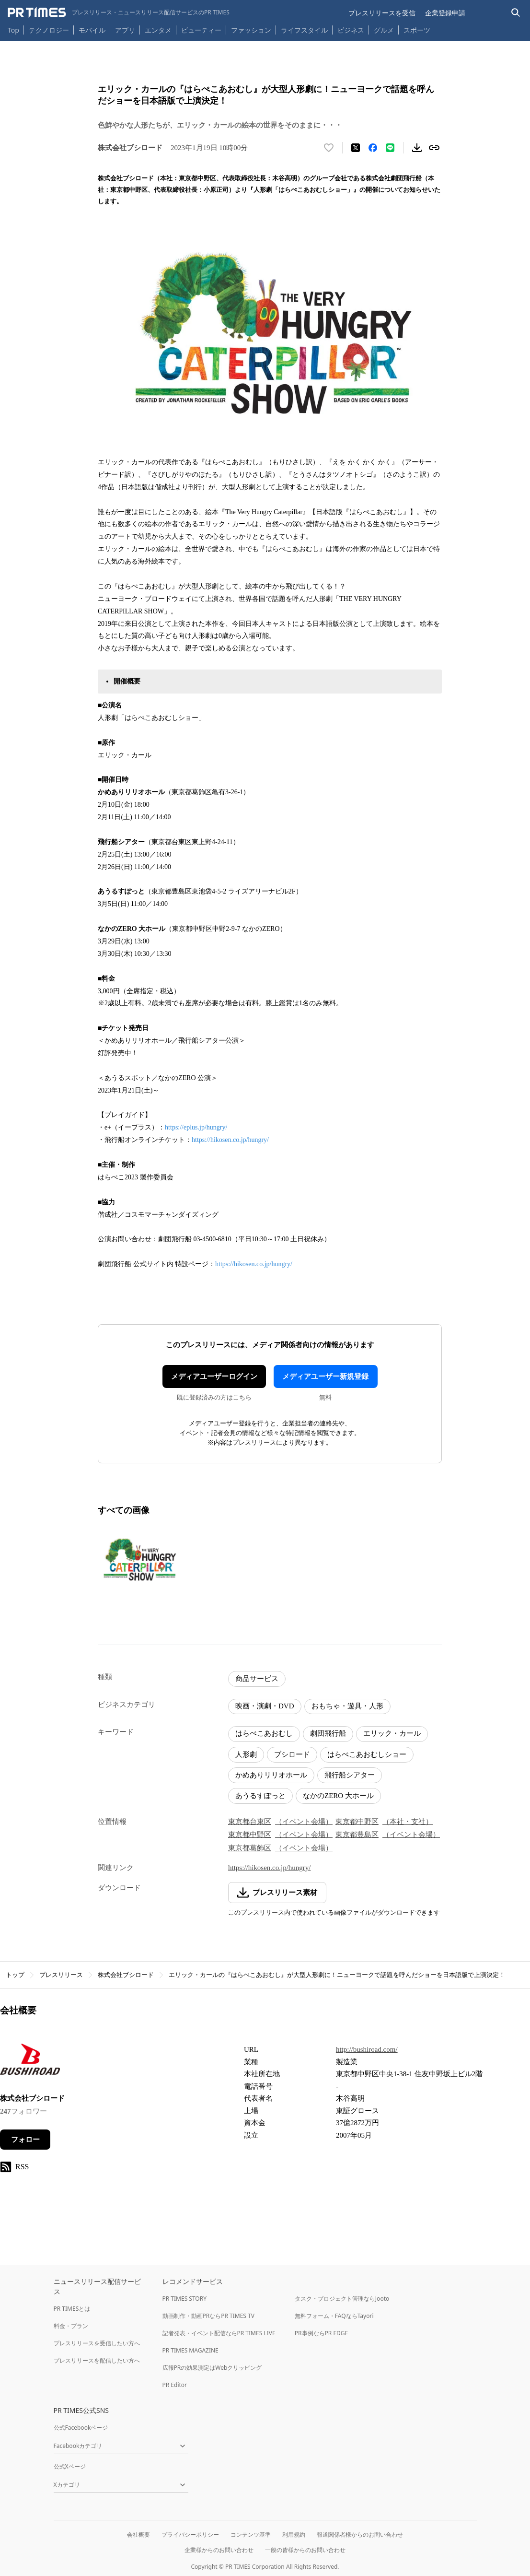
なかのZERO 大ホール (338, 1796)
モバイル (92, 30)
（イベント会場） (304, 1821)
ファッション (251, 30)
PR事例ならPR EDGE (321, 2333)
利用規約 (293, 2534)
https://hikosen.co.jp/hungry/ (230, 1139)
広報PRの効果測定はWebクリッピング (212, 2368)
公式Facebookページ (81, 2427)
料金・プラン (71, 2326)
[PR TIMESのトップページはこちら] (119, 12)
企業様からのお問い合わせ (218, 2550)
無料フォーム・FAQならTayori (334, 2316)
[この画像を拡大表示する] (139, 1561)
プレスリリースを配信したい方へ (97, 2360)
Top (13, 30)
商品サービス (256, 1678)
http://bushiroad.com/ (367, 2049)
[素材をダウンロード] (417, 147)
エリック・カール (392, 1733)
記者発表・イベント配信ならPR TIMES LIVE (219, 2333)
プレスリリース (61, 1974)
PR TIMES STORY (184, 2298)
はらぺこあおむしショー (366, 1754)
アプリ (125, 30)
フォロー (25, 2139)
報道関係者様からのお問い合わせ (360, 2534)
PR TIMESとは (72, 2309)
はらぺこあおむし (264, 1733)
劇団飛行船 (328, 1733)
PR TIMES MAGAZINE (190, 2350)
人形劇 (246, 1754)
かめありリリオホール (271, 1775)
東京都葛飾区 (249, 1848)
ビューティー (201, 30)
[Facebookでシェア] (372, 147)
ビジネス (350, 30)
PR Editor (174, 2385)
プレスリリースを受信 (381, 12)
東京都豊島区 (357, 1834)
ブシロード (292, 1754)
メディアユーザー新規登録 (325, 1376)
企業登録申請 (445, 12)
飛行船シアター (349, 1775)
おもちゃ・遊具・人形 (347, 1706)
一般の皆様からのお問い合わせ (305, 2550)
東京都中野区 (357, 1821)
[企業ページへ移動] (30, 2062)
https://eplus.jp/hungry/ (196, 1127)
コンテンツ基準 (250, 2534)
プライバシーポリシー (190, 2534)
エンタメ (158, 30)
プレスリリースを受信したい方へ (97, 2343)
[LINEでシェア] (390, 147)
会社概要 (138, 2534)
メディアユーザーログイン (214, 1376)
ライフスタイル (304, 30)
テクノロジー (49, 30)
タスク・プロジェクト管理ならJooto (342, 2298)
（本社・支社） (407, 1821)
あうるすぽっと (260, 1796)
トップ (15, 1974)
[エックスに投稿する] (355, 147)
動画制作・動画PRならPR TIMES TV (208, 2316)
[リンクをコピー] (434, 147)
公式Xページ (70, 2466)
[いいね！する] (328, 147)
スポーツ (416, 30)
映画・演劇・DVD (264, 1706)
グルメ (384, 30)
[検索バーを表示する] (515, 12)
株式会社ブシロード (126, 1974)
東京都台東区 (249, 1821)
